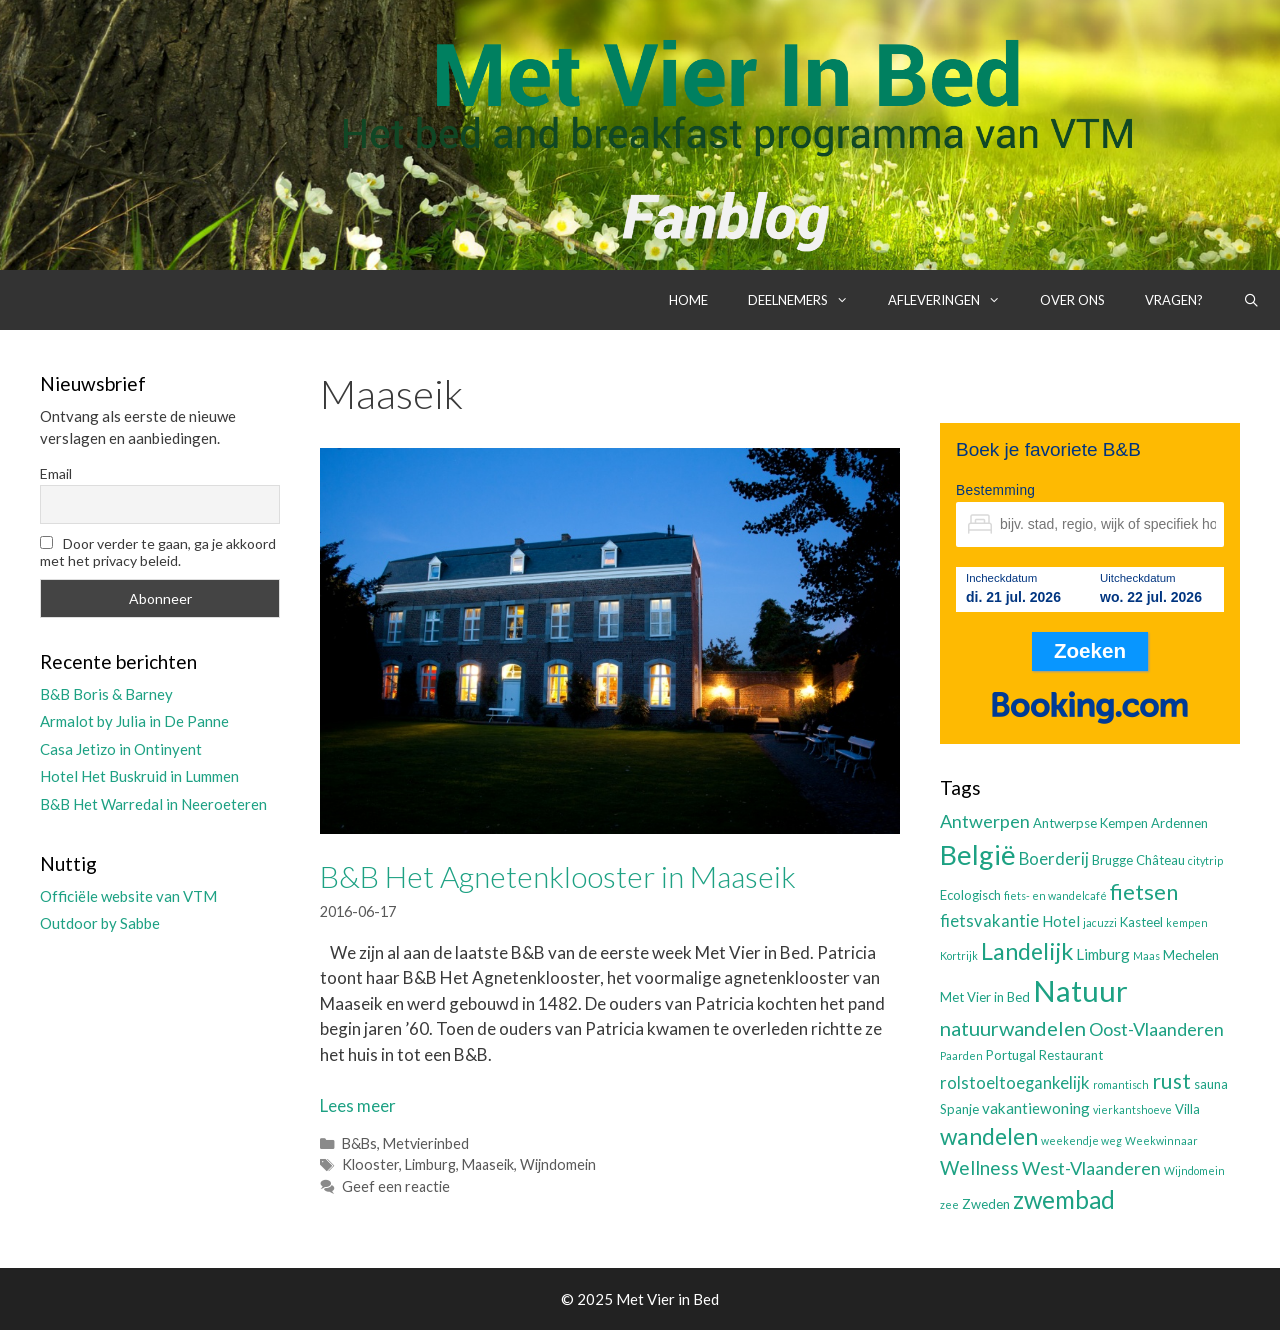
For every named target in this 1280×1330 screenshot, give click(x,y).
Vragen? (1174, 300)
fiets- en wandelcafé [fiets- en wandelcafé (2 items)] (1055, 895)
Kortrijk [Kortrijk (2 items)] (959, 955)
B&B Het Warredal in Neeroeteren (153, 804)
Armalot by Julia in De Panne (134, 721)
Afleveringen (954, 300)
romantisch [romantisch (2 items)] (1121, 1084)
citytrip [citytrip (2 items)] (1205, 860)
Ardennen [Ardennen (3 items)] (1179, 823)
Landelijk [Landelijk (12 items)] (1027, 951)
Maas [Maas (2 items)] (1146, 955)
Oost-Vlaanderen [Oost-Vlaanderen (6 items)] (1156, 1029)
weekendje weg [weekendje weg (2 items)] (1081, 1140)
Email (56, 473)
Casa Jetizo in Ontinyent (121, 749)
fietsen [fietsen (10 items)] (1144, 891)
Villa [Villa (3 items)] (1187, 1109)
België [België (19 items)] (978, 854)
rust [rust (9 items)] (1171, 1080)
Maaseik (488, 1164)
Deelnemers (808, 300)
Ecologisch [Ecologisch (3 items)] (970, 895)
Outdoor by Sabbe (100, 923)
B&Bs (359, 1143)
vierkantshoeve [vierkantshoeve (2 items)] (1132, 1109)
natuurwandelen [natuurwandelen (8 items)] (1013, 1028)
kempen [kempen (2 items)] (1187, 922)
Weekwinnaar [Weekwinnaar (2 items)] (1161, 1140)
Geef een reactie (396, 1186)
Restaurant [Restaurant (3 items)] (1071, 1055)
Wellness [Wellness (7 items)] (979, 1167)
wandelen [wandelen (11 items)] (989, 1136)
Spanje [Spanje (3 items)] (959, 1109)
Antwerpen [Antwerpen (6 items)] (985, 821)
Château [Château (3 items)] (1160, 860)
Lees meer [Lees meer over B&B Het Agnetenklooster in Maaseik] (358, 1105)
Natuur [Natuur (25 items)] (1080, 990)
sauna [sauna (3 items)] (1211, 1084)
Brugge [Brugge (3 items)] (1112, 860)
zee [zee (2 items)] (949, 1204)
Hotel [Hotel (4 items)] (1061, 921)
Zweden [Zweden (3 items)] (986, 1204)
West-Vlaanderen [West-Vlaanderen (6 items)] (1091, 1168)
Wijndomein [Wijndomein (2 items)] (1194, 1170)
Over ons (1072, 300)
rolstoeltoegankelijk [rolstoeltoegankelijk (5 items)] (1015, 1083)
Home (688, 300)
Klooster (370, 1164)
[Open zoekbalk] (1251, 300)
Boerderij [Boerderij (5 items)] (1054, 859)
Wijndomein (558, 1164)
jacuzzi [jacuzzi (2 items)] (1100, 922)
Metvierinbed (426, 1143)
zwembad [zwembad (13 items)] (1064, 1199)
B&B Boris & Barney (106, 694)
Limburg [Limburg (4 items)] (1103, 954)
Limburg (430, 1164)
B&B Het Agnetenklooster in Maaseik (558, 876)
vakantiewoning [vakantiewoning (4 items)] (1036, 1108)
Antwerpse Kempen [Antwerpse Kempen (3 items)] (1090, 823)
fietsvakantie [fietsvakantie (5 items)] (989, 921)
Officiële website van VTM (128, 896)
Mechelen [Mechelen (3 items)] (1191, 955)
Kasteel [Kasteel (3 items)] (1141, 922)
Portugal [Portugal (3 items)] (1011, 1055)
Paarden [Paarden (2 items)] (961, 1055)
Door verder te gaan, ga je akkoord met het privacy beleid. (158, 552)
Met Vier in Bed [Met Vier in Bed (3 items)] (985, 997)
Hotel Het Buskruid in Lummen (139, 776)
